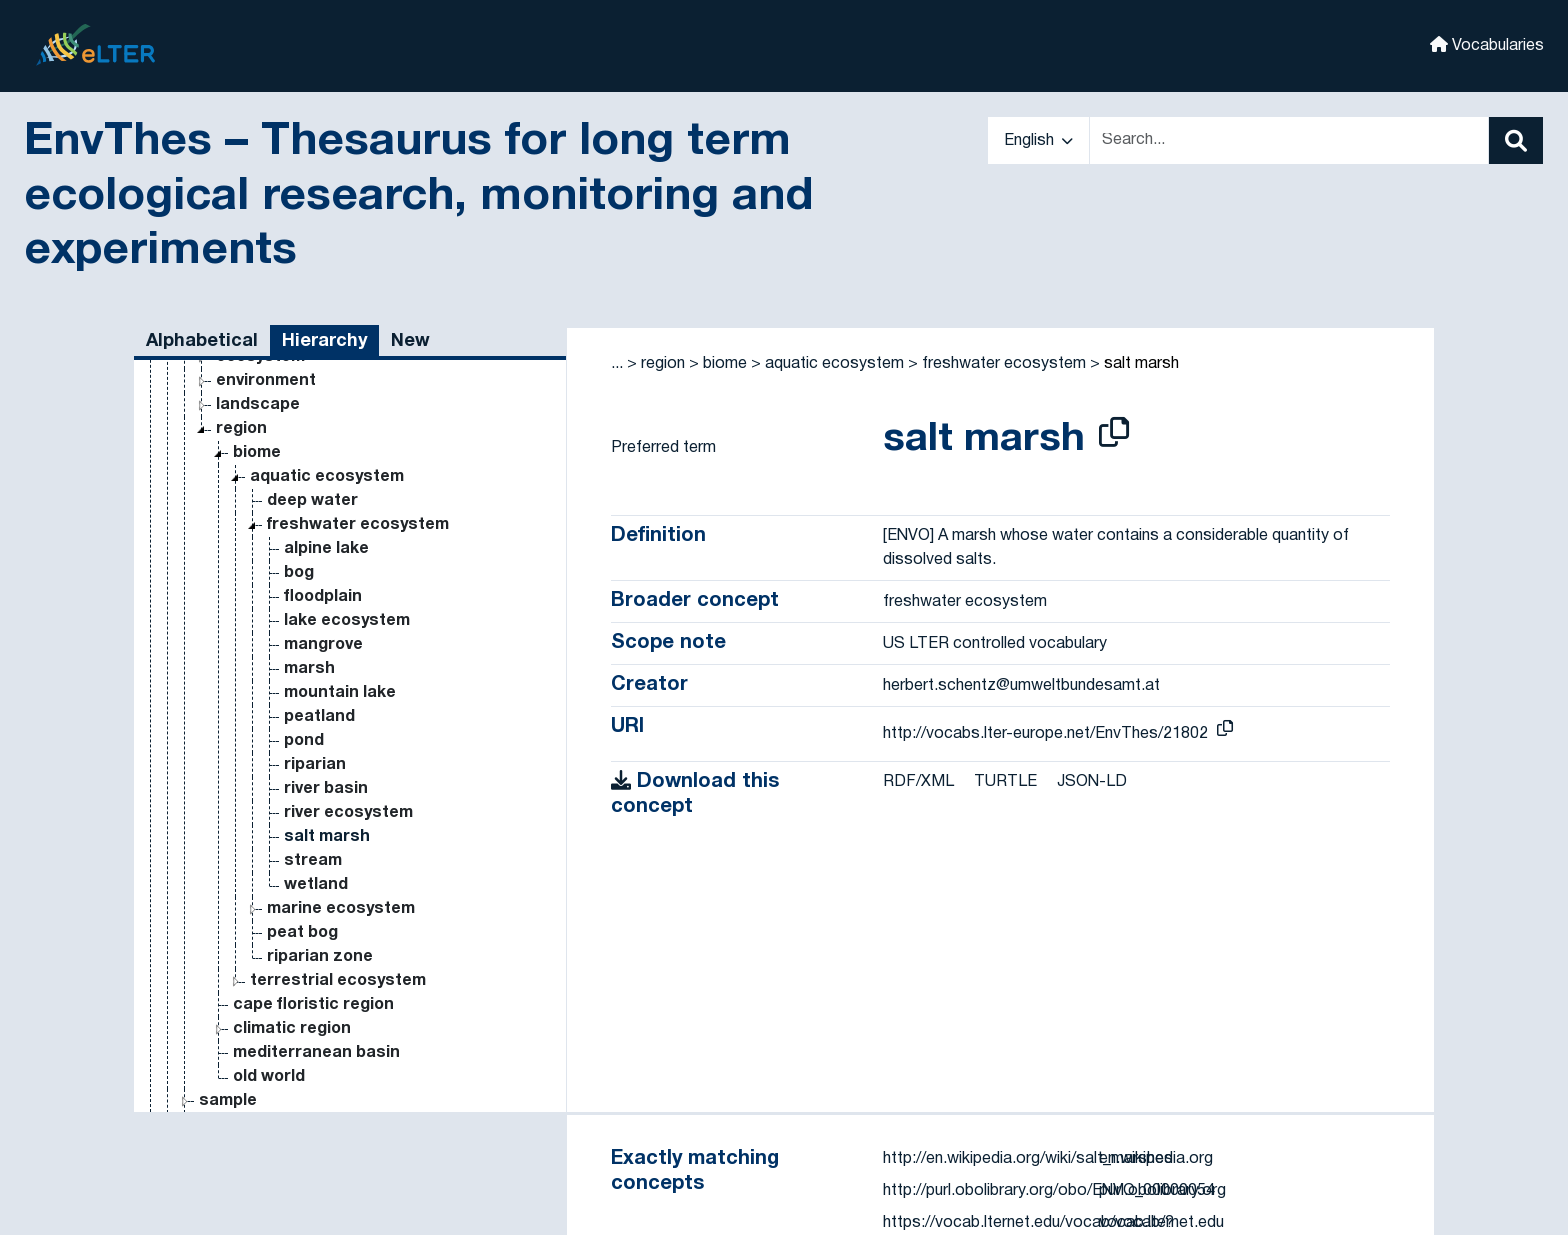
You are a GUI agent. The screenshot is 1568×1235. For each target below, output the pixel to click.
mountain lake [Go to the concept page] (340, 525)
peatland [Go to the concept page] (319, 549)
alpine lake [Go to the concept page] (326, 381)
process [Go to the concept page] (215, 981)
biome (725, 364)
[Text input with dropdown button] (1289, 140)
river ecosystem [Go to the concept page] (348, 645)
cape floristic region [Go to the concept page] (313, 837)
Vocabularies (1487, 44)
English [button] (1038, 141)
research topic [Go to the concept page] (224, 1053)
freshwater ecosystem (1004, 364)
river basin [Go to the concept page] (326, 621)
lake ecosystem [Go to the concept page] (347, 453)
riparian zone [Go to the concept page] (320, 789)
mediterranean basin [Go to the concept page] (316, 885)
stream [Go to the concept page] (313, 693)
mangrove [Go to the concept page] (323, 477)
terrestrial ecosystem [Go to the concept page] (338, 813)
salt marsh (1141, 364)
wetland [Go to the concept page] (316, 717)
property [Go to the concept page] (199, 1029)
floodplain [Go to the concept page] (323, 429)
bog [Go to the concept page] (299, 405)
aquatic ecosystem (834, 364)
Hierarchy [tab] (324, 341)
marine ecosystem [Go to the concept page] (341, 741)
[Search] (1516, 140)
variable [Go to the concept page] (196, 1101)
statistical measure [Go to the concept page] (244, 1077)
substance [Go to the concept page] (242, 957)
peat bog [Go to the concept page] (302, 765)
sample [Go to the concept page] (228, 933)
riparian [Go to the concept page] (315, 597)
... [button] (617, 364)
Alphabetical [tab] (202, 341)
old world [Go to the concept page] (269, 909)
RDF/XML (918, 782)
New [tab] (410, 341)
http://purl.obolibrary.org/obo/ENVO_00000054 (1049, 1191)
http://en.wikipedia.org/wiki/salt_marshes (1028, 1159)
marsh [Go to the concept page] (309, 501)
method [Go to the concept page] (195, 1005)
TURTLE (1005, 782)
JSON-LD (1092, 782)
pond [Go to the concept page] (304, 573)
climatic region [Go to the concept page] (292, 861)
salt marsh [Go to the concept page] (327, 669)
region (663, 364)
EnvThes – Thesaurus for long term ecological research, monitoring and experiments (418, 197)
